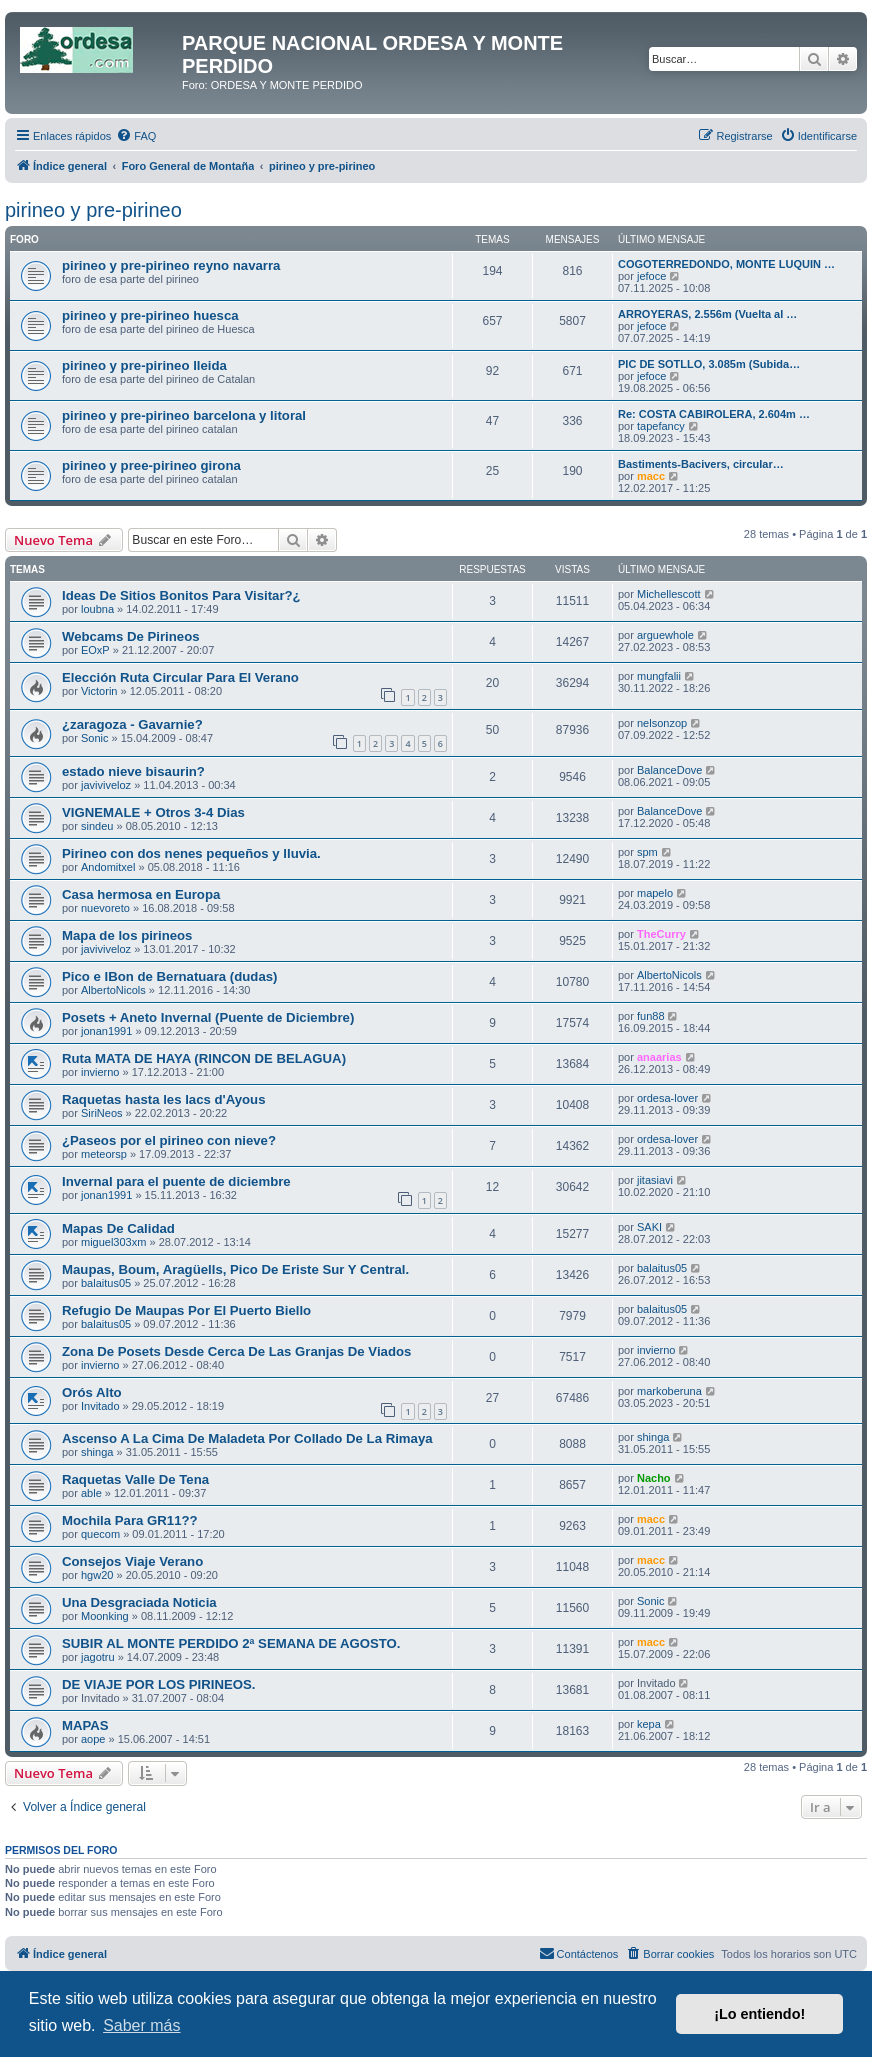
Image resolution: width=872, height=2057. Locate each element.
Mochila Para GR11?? (130, 1520)
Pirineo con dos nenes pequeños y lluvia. (191, 853)
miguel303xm (113, 1242)
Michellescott (669, 594)
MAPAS (85, 1725)
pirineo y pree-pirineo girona (151, 465)
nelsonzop (662, 723)
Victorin (99, 691)
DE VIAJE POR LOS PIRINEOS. (158, 1684)
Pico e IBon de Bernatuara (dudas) (169, 976)
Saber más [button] (141, 2025)
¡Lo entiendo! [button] (759, 2014)
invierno (100, 1072)
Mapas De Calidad (118, 1228)
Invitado (100, 1406)
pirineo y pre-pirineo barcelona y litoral (184, 415)
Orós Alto (92, 1392)
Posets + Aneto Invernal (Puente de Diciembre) (208, 1017)
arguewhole (665, 635)
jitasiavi (655, 1180)
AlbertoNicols (113, 990)
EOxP (95, 650)
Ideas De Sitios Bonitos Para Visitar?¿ (181, 595)
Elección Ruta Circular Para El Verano (180, 677)
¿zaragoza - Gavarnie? (132, 724)
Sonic (95, 738)
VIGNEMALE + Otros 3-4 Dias (153, 812)
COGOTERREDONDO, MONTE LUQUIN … (726, 264)
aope (93, 1739)
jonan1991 (106, 1031)
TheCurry (661, 934)
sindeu (97, 826)
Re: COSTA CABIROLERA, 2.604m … (714, 414)
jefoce (651, 276)
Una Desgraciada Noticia (139, 1602)
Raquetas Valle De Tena (135, 1479)
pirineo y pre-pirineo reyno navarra (171, 265)
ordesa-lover (667, 1098)
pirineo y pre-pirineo (93, 210)
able (91, 1493)
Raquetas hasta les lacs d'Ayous (163, 1099)
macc (651, 476)
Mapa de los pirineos (127, 935)
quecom (100, 1534)
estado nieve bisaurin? (133, 771)
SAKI (649, 1227)
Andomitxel (108, 867)
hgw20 (97, 1575)
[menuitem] (136, 136)
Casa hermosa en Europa (141, 894)
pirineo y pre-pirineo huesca (150, 315)
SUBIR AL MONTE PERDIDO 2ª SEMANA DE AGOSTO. (231, 1643)
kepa (649, 1724)
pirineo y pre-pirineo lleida (144, 365)
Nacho (654, 1478)
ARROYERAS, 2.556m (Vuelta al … (707, 314)
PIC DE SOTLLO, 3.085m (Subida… (709, 364)
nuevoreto (105, 908)
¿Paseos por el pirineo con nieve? (169, 1140)
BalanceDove (669, 770)
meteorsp (104, 1154)
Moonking (105, 1616)
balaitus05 (106, 1283)
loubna (97, 609)
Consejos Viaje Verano (132, 1561)
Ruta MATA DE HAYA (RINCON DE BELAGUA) (204, 1058)
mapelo (655, 893)
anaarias (659, 1057)
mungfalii (659, 676)
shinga (97, 1452)
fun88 (651, 1016)
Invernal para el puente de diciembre (176, 1181)
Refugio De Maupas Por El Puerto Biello (186, 1310)
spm (647, 852)
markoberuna (669, 1391)
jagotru (98, 1657)
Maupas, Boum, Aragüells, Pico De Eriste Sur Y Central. (235, 1269)
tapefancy (661, 426)
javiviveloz (106, 785)
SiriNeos (102, 1113)
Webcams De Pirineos (131, 636)
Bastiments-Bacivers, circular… (701, 464)
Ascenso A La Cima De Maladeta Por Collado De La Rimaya (247, 1438)
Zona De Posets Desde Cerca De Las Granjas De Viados (236, 1351)
